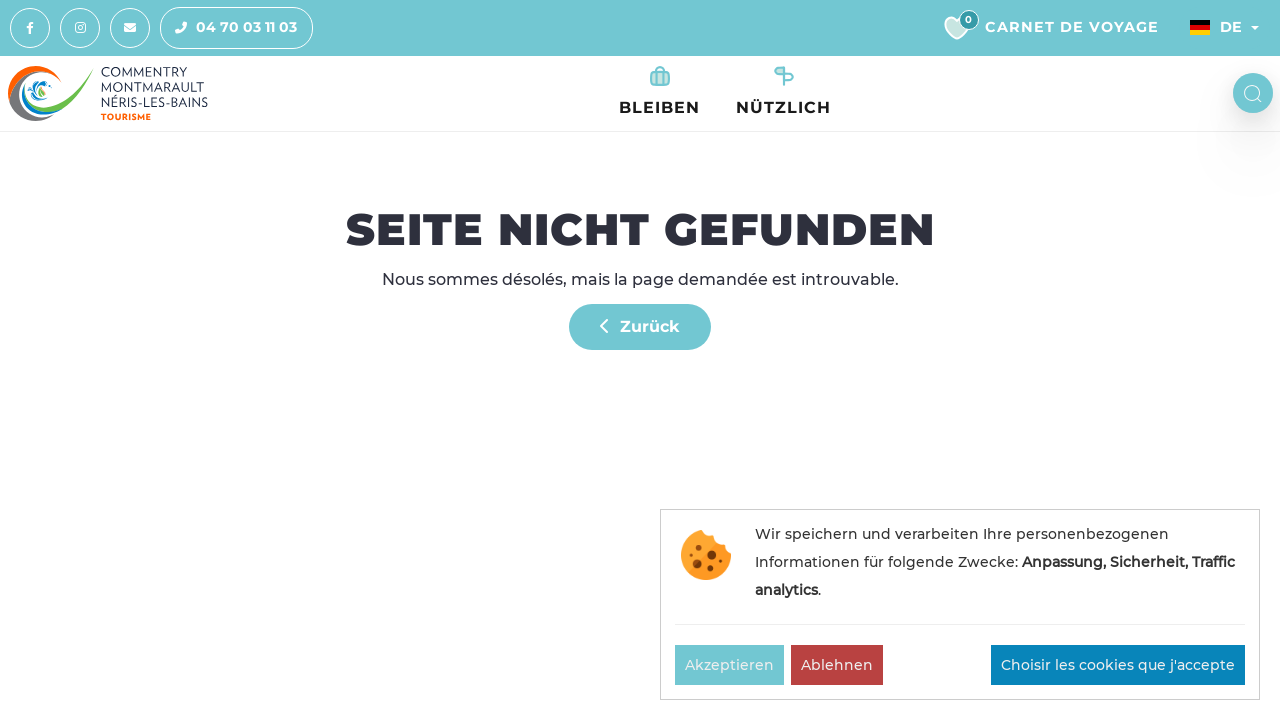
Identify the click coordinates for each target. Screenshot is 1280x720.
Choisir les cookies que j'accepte (1118, 665)
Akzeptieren (729, 665)
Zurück (640, 326)
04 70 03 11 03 (229, 28)
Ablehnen (837, 665)
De (1216, 27)
